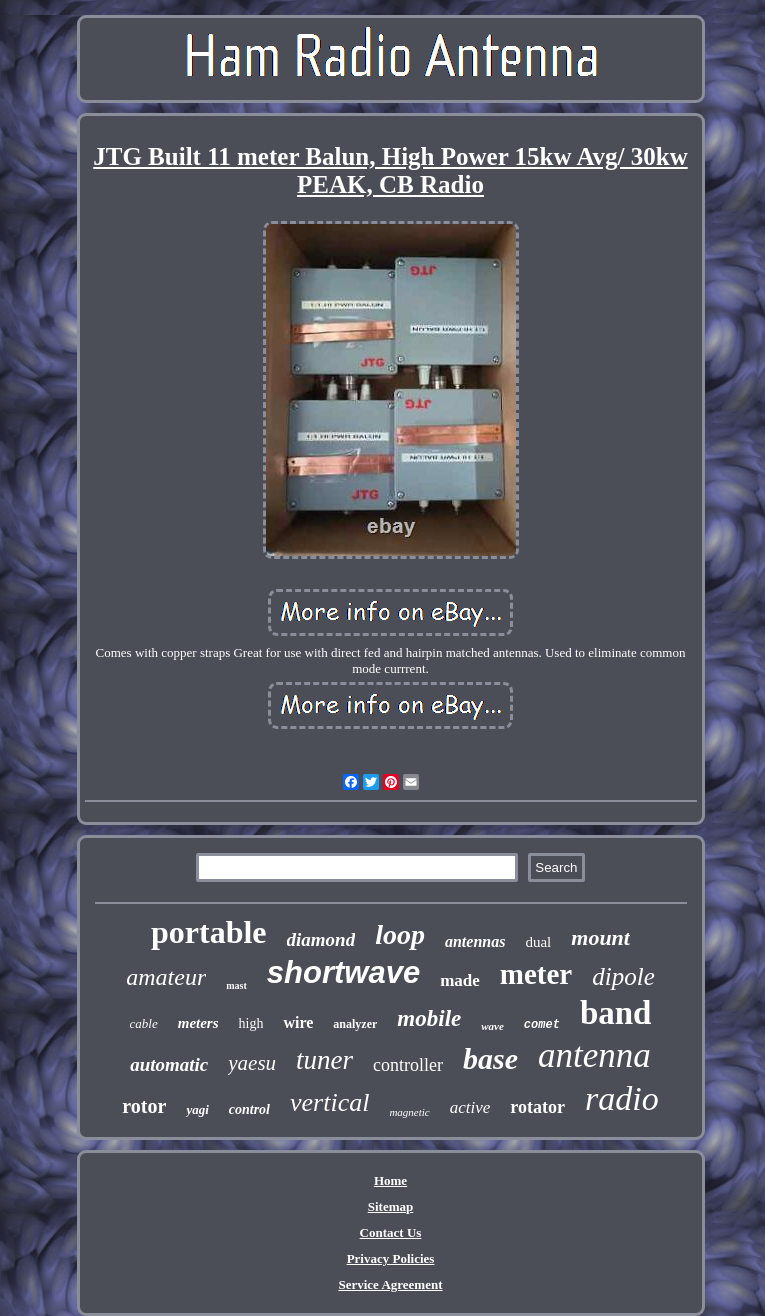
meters (198, 1023)
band (616, 1013)
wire (298, 1022)
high (251, 1023)
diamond (321, 939)
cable (144, 1023)
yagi (197, 1109)
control (249, 1109)
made (460, 980)
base (490, 1058)
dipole (623, 976)
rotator (537, 1107)
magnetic (409, 1112)
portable (209, 932)
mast (236, 985)
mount (600, 937)
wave (492, 1026)
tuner (324, 1060)
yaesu (252, 1063)
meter (536, 974)
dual (538, 942)
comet (542, 1025)
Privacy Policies (391, 1258)
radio (622, 1098)
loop (400, 934)
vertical (329, 1102)
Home (390, 1180)
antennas (475, 941)
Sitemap (391, 1206)
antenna (594, 1055)
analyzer (355, 1024)
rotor (144, 1106)
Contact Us (391, 1232)
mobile (429, 1018)
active (470, 1107)
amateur (166, 977)
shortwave (343, 972)
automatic (169, 1064)
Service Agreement (390, 1284)
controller (408, 1065)
